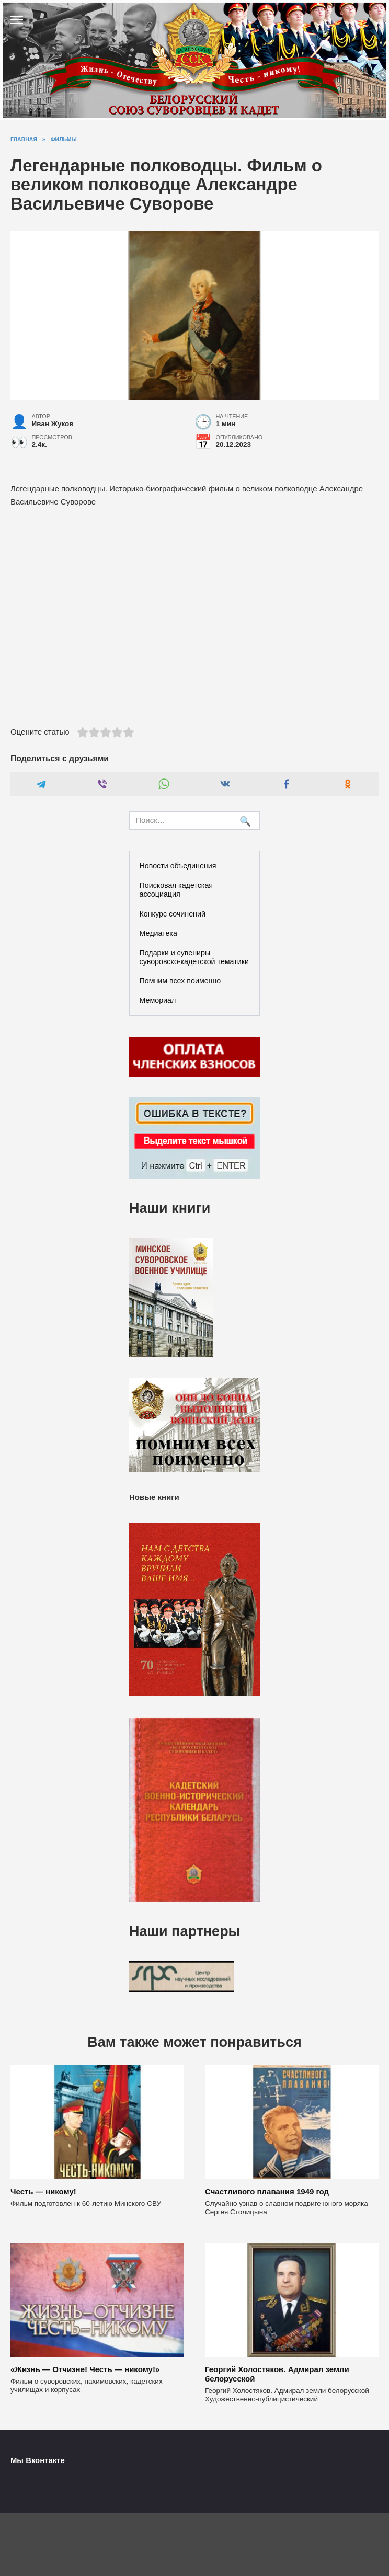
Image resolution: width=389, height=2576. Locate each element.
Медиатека (158, 933)
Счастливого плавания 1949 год (267, 2191)
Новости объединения (178, 866)
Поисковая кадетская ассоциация (176, 889)
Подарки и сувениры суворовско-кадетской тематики (194, 957)
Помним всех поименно (180, 981)
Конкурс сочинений (172, 914)
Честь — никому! (43, 2191)
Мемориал (158, 1000)
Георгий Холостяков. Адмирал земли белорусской (277, 2374)
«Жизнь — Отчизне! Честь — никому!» (84, 2369)
